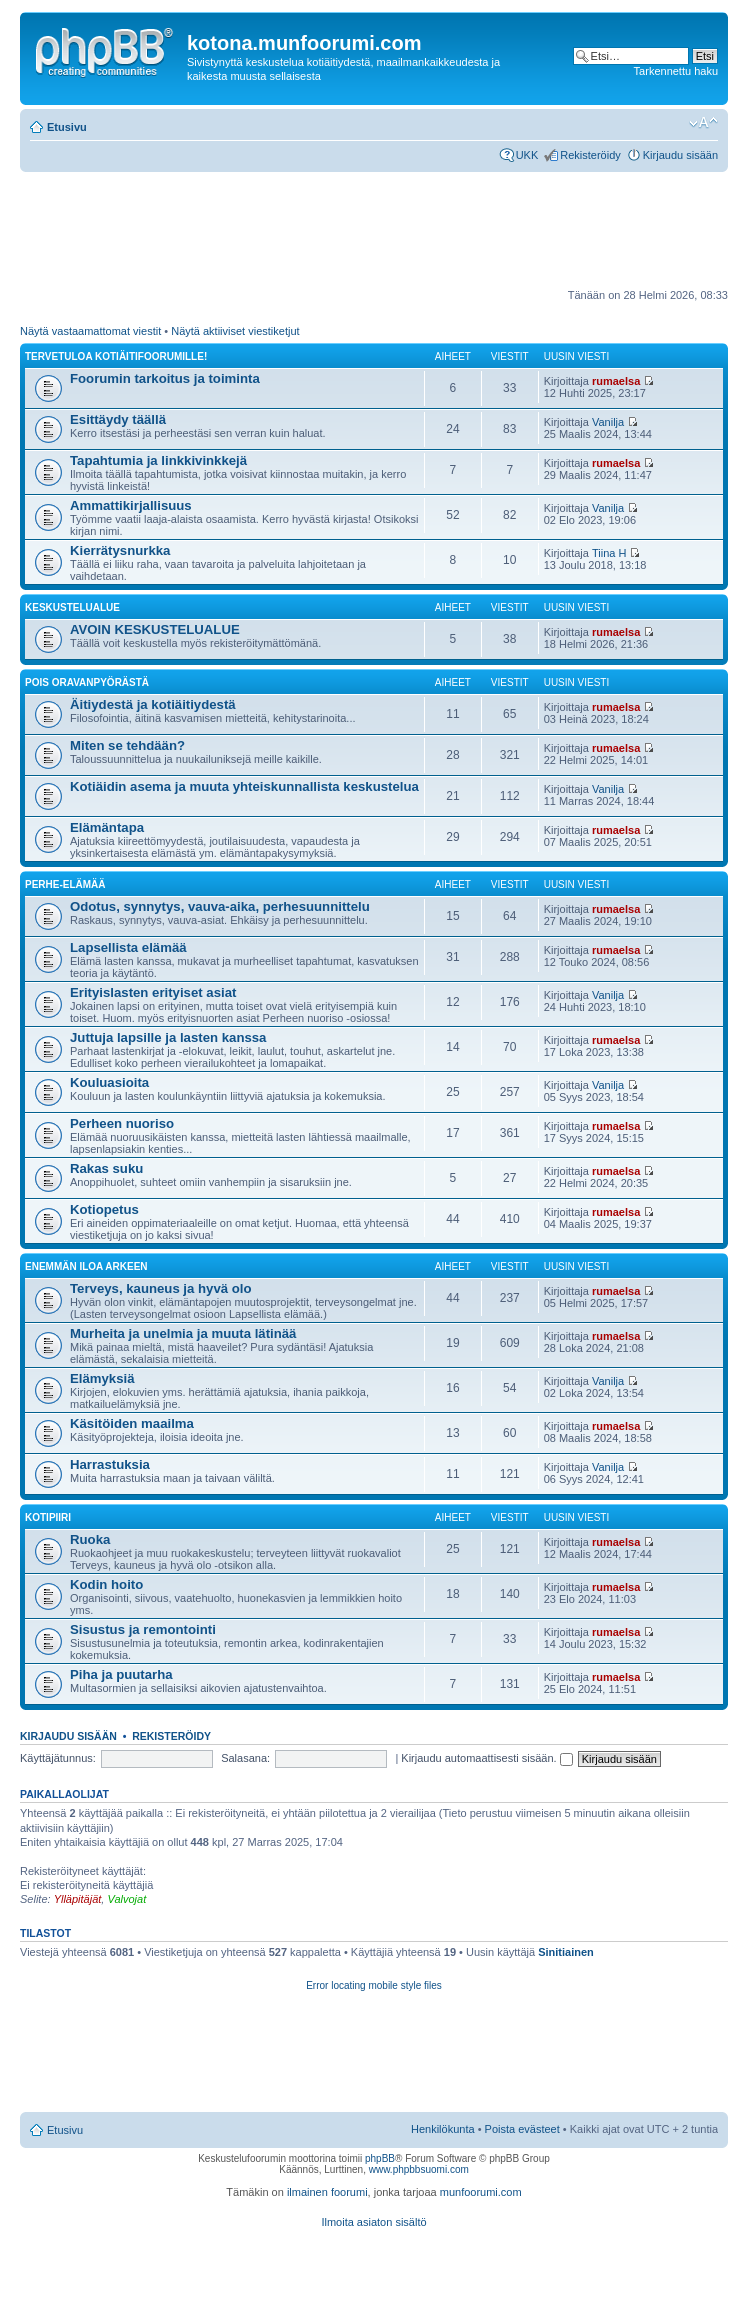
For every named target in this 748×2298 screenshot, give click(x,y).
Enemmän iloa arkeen (86, 1266)
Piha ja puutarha (121, 1674)
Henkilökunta (443, 2129)
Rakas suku (106, 1168)
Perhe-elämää (65, 884)
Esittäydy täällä (118, 419)
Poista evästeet (522, 2129)
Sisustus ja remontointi (143, 1629)
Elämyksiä (102, 1378)
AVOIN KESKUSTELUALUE (155, 629)
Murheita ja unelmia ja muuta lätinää (183, 1333)
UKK (527, 155)
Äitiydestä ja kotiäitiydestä (153, 704)
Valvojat (126, 1899)
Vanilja (608, 422)
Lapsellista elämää (128, 947)
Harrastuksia (110, 1464)
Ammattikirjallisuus (131, 505)
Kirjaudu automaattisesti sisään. (486, 1758)
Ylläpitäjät (78, 1899)
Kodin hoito (106, 1584)
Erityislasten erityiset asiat (153, 992)
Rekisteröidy (590, 155)
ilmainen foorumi (327, 2192)
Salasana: (245, 1758)
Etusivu (67, 127)
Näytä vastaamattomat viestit (90, 331)
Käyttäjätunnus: (58, 1758)
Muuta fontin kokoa (703, 123)
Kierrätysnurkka (120, 550)
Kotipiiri (48, 1517)
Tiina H (609, 553)
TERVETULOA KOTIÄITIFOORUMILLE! (116, 356)
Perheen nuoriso (122, 1123)
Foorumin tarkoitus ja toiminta (165, 378)
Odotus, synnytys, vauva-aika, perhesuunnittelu (220, 906)
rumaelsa (616, 381)
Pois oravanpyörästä (87, 682)
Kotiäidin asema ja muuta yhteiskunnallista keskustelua (244, 786)
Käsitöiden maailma (132, 1423)
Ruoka (90, 1539)
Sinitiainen (566, 1952)
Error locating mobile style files (374, 1985)
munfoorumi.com (481, 2192)
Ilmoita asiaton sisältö (373, 2222)
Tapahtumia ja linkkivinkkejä (158, 460)
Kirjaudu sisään (680, 155)
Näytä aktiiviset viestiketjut (235, 331)
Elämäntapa (107, 827)
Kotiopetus (104, 1209)
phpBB (380, 2158)
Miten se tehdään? (127, 745)
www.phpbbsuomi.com (419, 2169)
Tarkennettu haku (676, 71)
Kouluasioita (109, 1082)
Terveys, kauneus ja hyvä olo (161, 1288)
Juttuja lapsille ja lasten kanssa (168, 1037)
